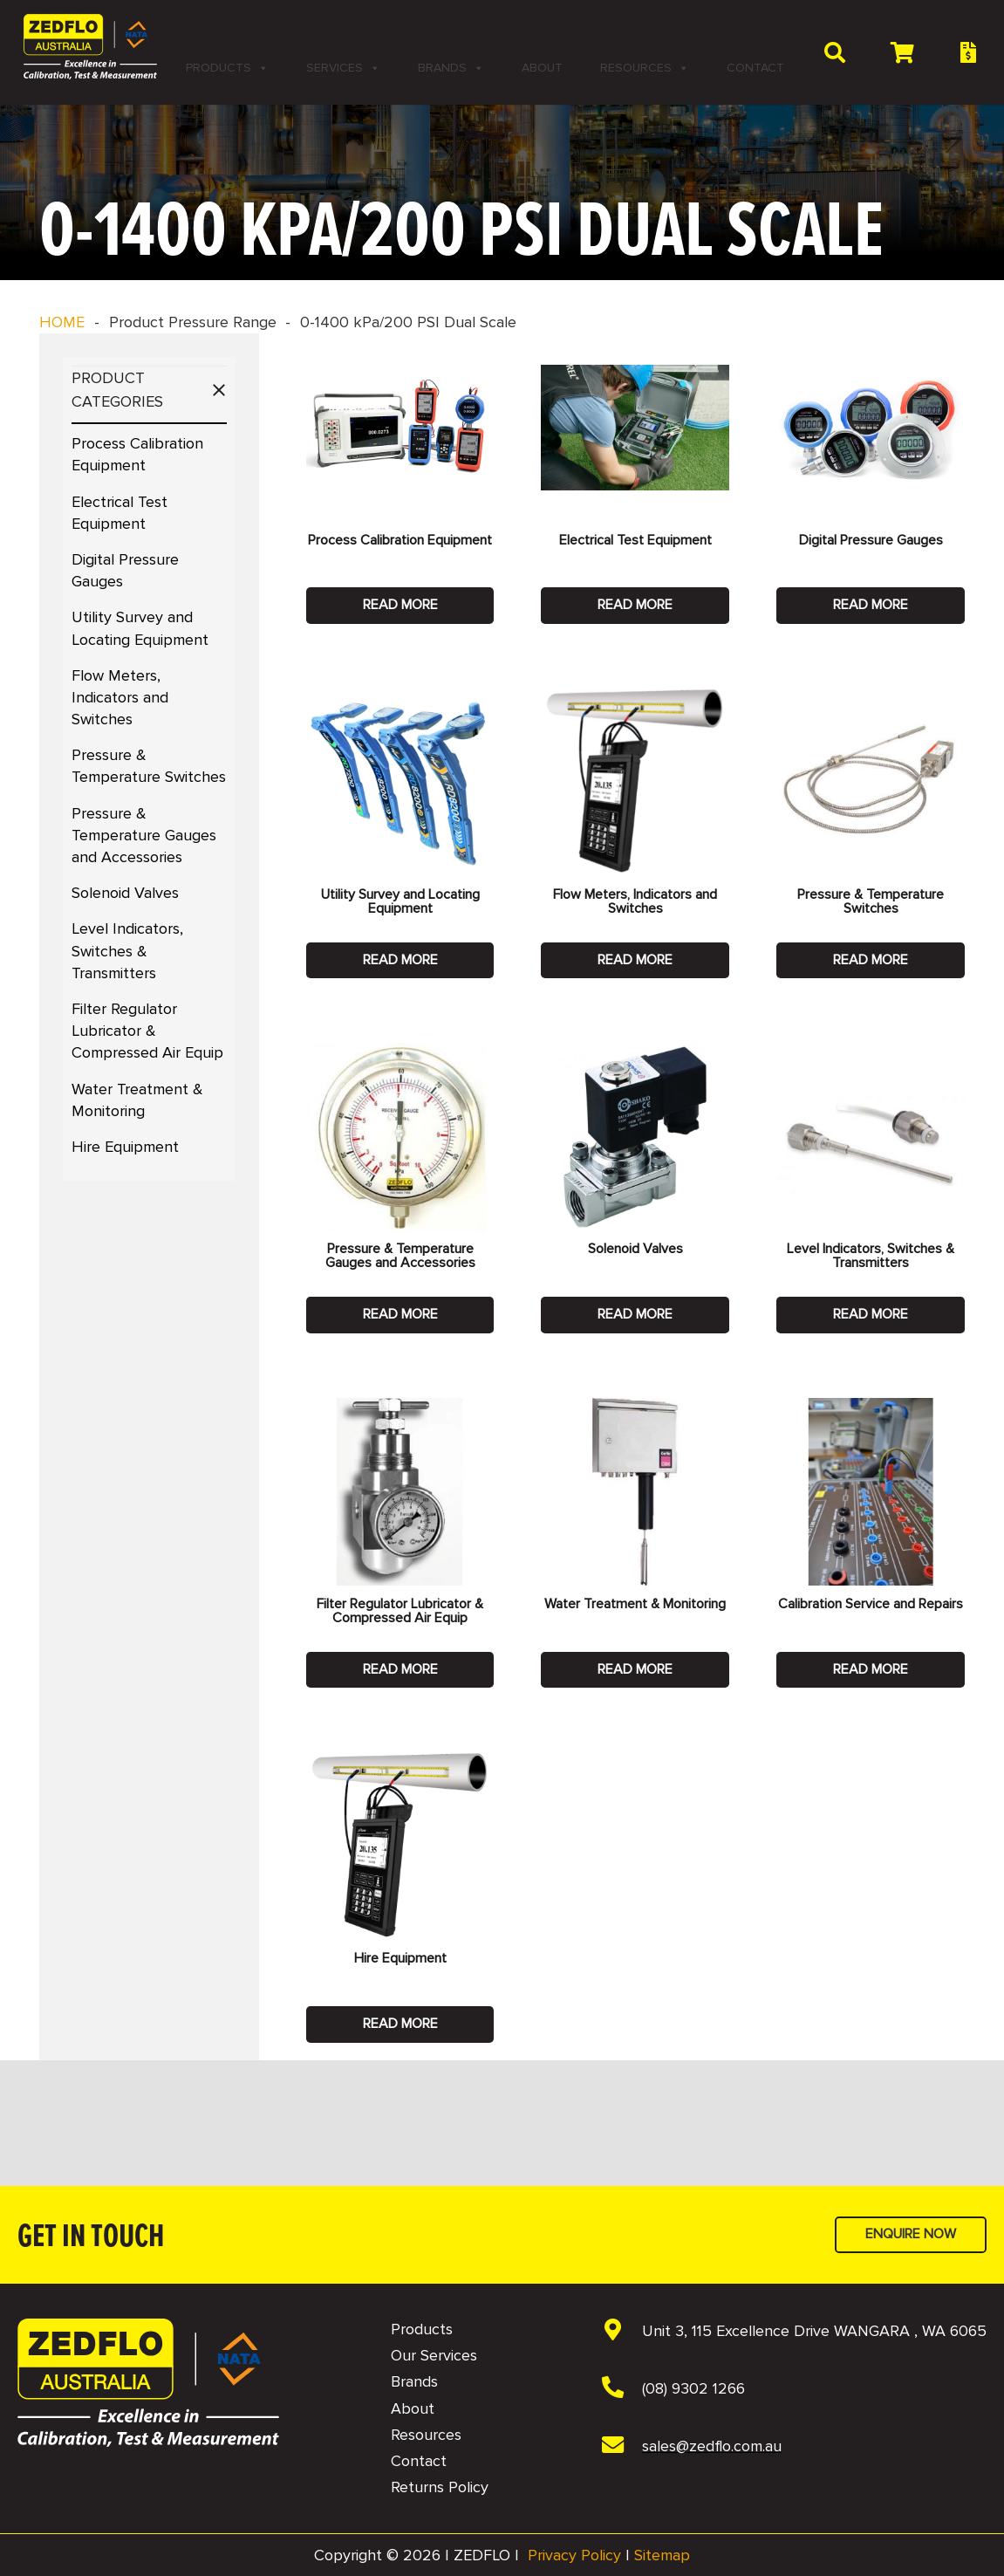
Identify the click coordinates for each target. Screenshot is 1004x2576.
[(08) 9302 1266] (621, 2389)
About (542, 67)
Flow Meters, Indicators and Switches (120, 697)
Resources (426, 2434)
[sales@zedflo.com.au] (621, 2447)
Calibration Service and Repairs (870, 1604)
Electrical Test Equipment (635, 540)
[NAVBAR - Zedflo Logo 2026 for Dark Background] (148, 2383)
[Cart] (902, 52)
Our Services (434, 2355)
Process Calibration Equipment (400, 540)
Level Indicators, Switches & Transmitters (127, 950)
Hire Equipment (125, 1146)
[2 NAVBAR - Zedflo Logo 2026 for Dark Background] (90, 46)
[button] (834, 52)
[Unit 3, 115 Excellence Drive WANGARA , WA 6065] (621, 2332)
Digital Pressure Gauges (871, 540)
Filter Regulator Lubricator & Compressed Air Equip (147, 1030)
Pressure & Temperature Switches (870, 901)
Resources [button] (644, 68)
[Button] (967, 53)
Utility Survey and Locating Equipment (400, 901)
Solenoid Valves (125, 892)
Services (343, 68)
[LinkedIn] (641, 29)
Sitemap (662, 2555)
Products (227, 68)
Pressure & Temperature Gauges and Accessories (144, 835)
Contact (755, 67)
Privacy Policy (574, 2555)
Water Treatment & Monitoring (635, 1604)
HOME (62, 322)
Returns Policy (439, 2487)
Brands (451, 68)
